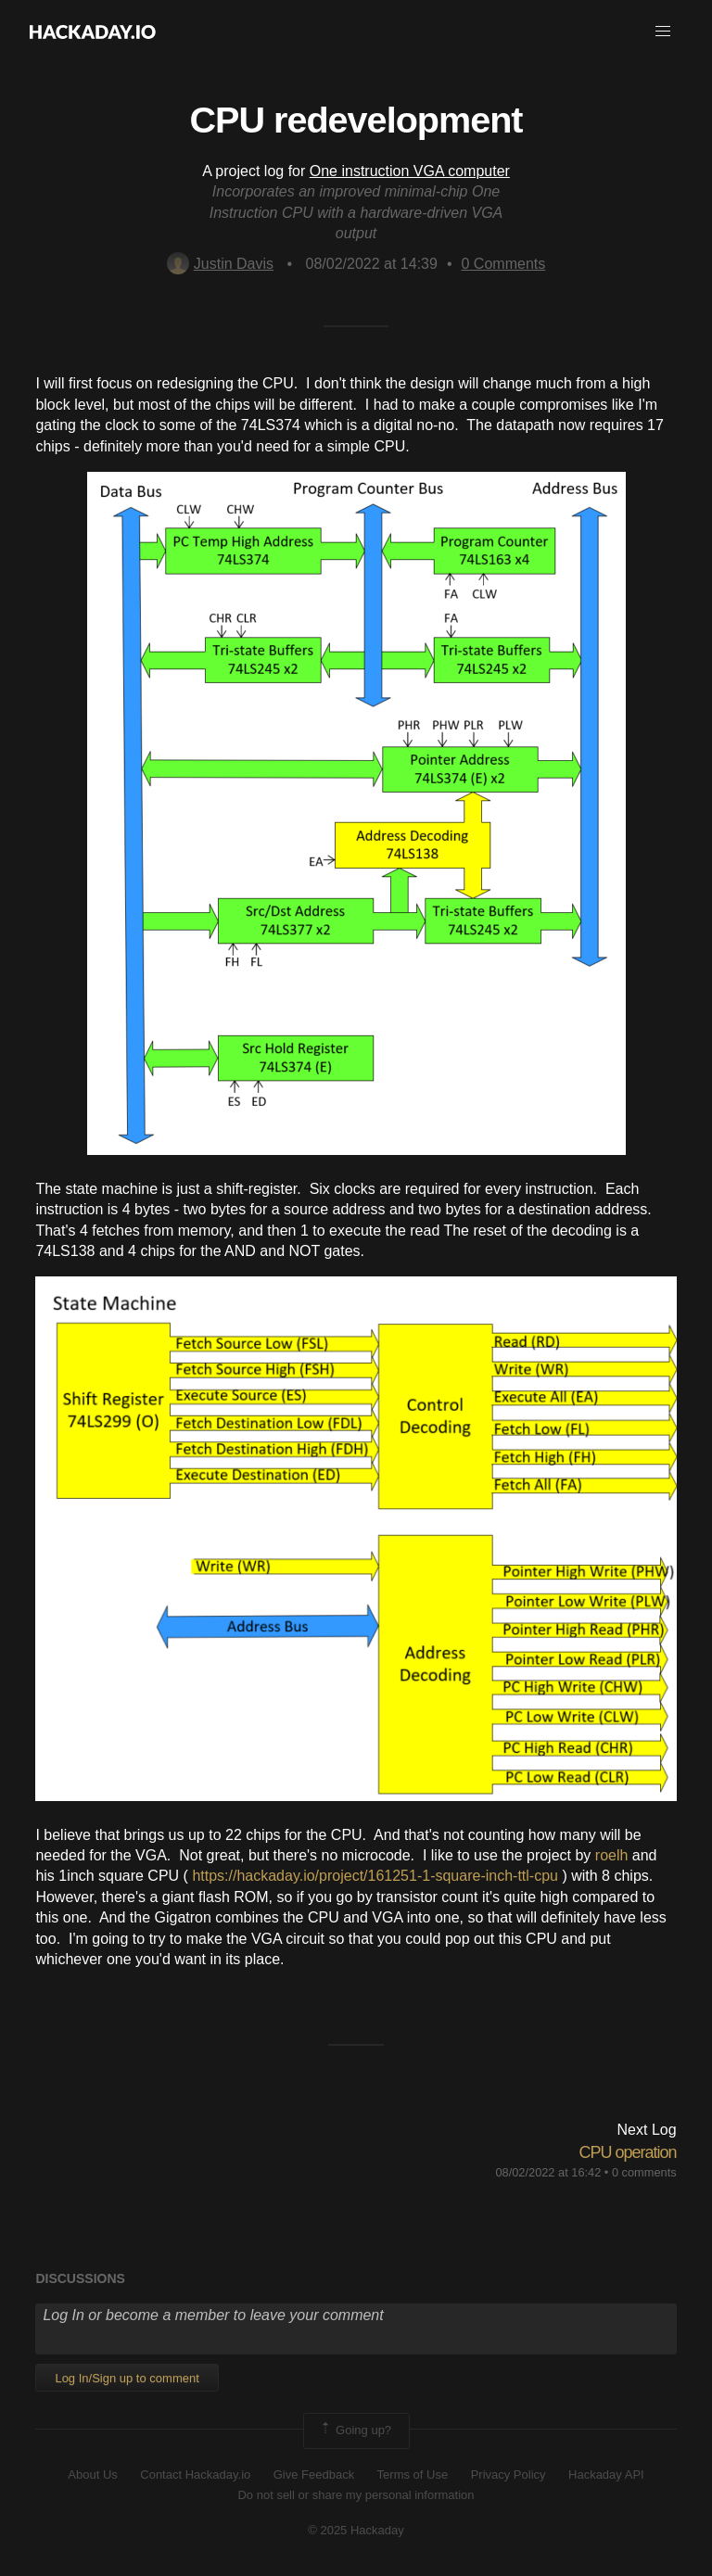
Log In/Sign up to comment (126, 2378)
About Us (92, 2474)
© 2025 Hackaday (356, 2530)
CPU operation (628, 2152)
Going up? (355, 2430)
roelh (612, 1855)
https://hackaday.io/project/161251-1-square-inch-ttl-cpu (375, 1876)
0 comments (644, 2172)
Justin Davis (220, 264)
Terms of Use (413, 2474)
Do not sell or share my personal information (355, 2495)
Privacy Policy (508, 2474)
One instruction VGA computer (410, 171)
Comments (504, 264)
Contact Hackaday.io (195, 2474)
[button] (662, 31)
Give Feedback (313, 2474)
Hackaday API (606, 2474)
